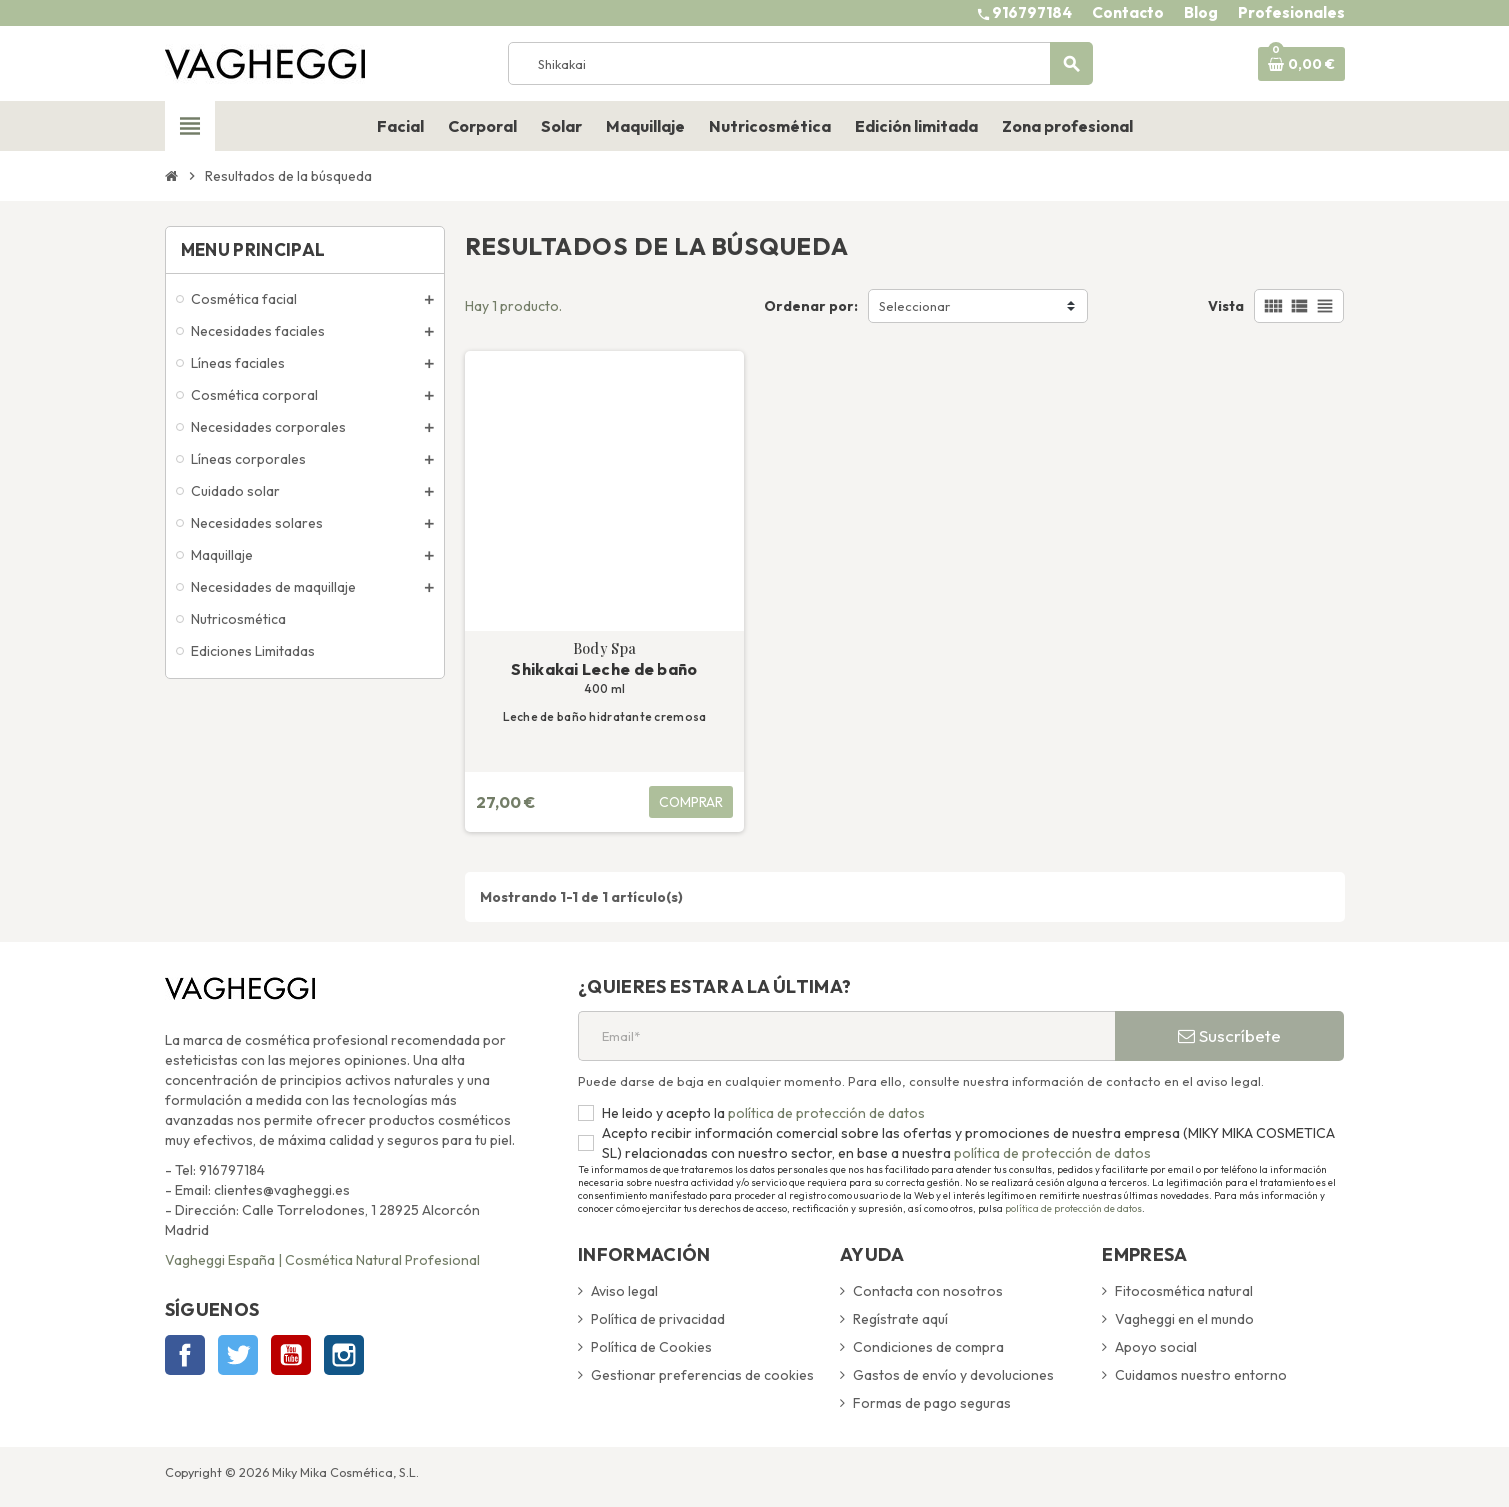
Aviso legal (624, 1291)
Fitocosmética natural (1184, 1291)
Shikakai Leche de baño (604, 669)
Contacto (1128, 12)
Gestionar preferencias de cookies (702, 1375)
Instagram (344, 1355)
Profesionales (1291, 12)
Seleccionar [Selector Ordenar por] (914, 306)
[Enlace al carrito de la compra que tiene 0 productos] (1301, 64)
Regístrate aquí (900, 1319)
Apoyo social (1156, 1347)
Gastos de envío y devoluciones (953, 1375)
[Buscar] (800, 63)
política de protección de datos (825, 1113)
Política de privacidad (658, 1319)
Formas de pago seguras (932, 1403)
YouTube (291, 1355)
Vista (1226, 306)
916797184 (1032, 12)
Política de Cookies (651, 1347)
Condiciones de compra (928, 1347)
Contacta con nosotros (928, 1291)
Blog (1201, 12)
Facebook (185, 1355)
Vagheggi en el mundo (1184, 1319)
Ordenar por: (811, 306)
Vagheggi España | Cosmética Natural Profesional (322, 1260)
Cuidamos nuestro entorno (1201, 1375)
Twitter (238, 1355)
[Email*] (846, 1036)
